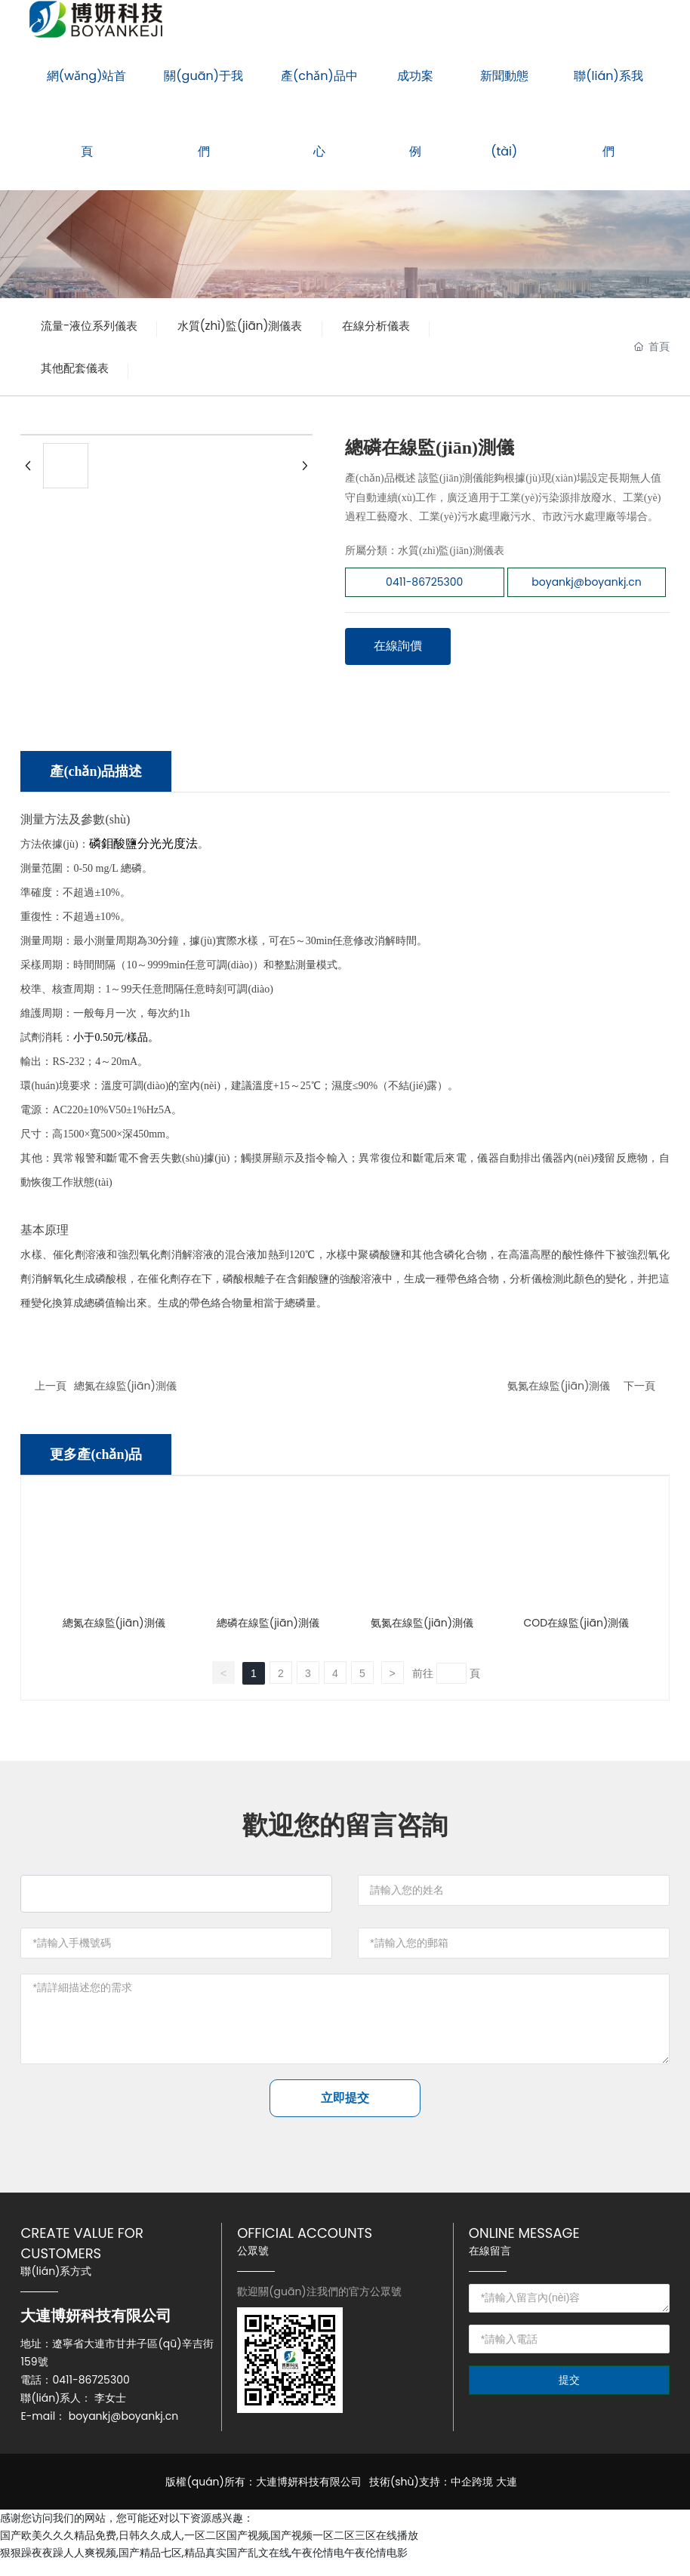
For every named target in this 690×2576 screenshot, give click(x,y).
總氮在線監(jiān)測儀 (125, 1392)
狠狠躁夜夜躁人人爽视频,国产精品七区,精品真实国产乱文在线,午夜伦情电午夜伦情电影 (204, 2566)
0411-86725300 (90, 2393)
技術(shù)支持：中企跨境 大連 (443, 2495)
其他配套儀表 (197, 373)
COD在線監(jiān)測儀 (577, 1629)
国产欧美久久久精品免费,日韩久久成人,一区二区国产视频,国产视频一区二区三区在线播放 (209, 2548)
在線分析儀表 (79, 373)
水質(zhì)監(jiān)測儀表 (258, 327)
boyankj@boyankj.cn (123, 2429)
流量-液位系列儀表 (94, 327)
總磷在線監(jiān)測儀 (268, 1629)
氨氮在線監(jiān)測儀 (558, 1392)
